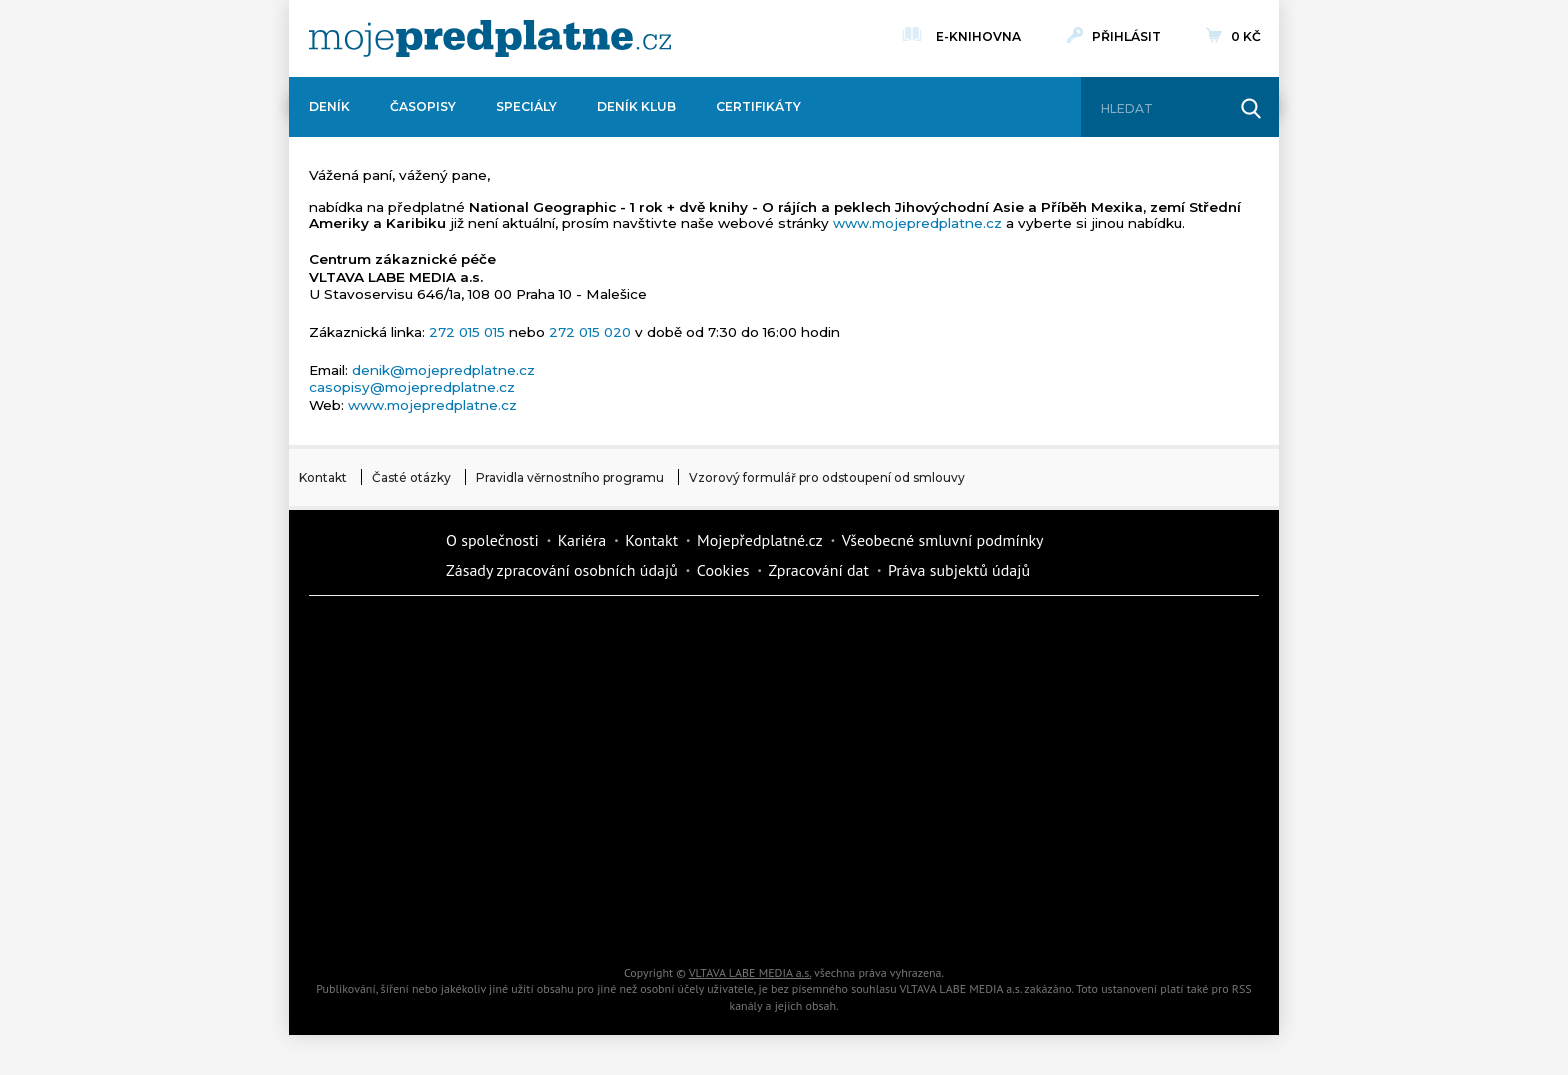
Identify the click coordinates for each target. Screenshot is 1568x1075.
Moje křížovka (894, 636)
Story (894, 776)
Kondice (384, 706)
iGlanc (724, 916)
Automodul (384, 916)
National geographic (894, 846)
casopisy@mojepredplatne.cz (412, 387)
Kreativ (1064, 846)
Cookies (723, 570)
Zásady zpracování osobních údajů (562, 570)
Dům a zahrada (1064, 636)
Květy (554, 776)
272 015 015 (467, 332)
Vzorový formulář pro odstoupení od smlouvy (827, 477)
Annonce (724, 776)
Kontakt (323, 477)
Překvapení (724, 846)
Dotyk (554, 636)
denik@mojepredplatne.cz (443, 370)
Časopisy (423, 106)
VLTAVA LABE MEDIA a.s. (750, 972)
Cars (384, 846)
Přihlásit (1126, 36)
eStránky (1064, 776)
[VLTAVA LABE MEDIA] (490, 38)
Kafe (724, 706)
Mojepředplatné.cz (760, 540)
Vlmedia (369, 554)
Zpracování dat (818, 570)
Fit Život (724, 636)
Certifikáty (758, 106)
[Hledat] (1162, 109)
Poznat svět (554, 916)
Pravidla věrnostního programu (570, 477)
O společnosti (492, 540)
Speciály (526, 106)
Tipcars (1064, 706)
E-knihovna (978, 34)
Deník (329, 106)
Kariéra (582, 540)
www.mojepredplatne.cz (917, 223)
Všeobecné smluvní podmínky (943, 540)
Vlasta (384, 776)
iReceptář (894, 706)
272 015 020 (590, 332)
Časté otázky (411, 477)
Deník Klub (636, 106)
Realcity (554, 706)
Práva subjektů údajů (959, 570)
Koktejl (894, 916)
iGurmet (554, 846)
